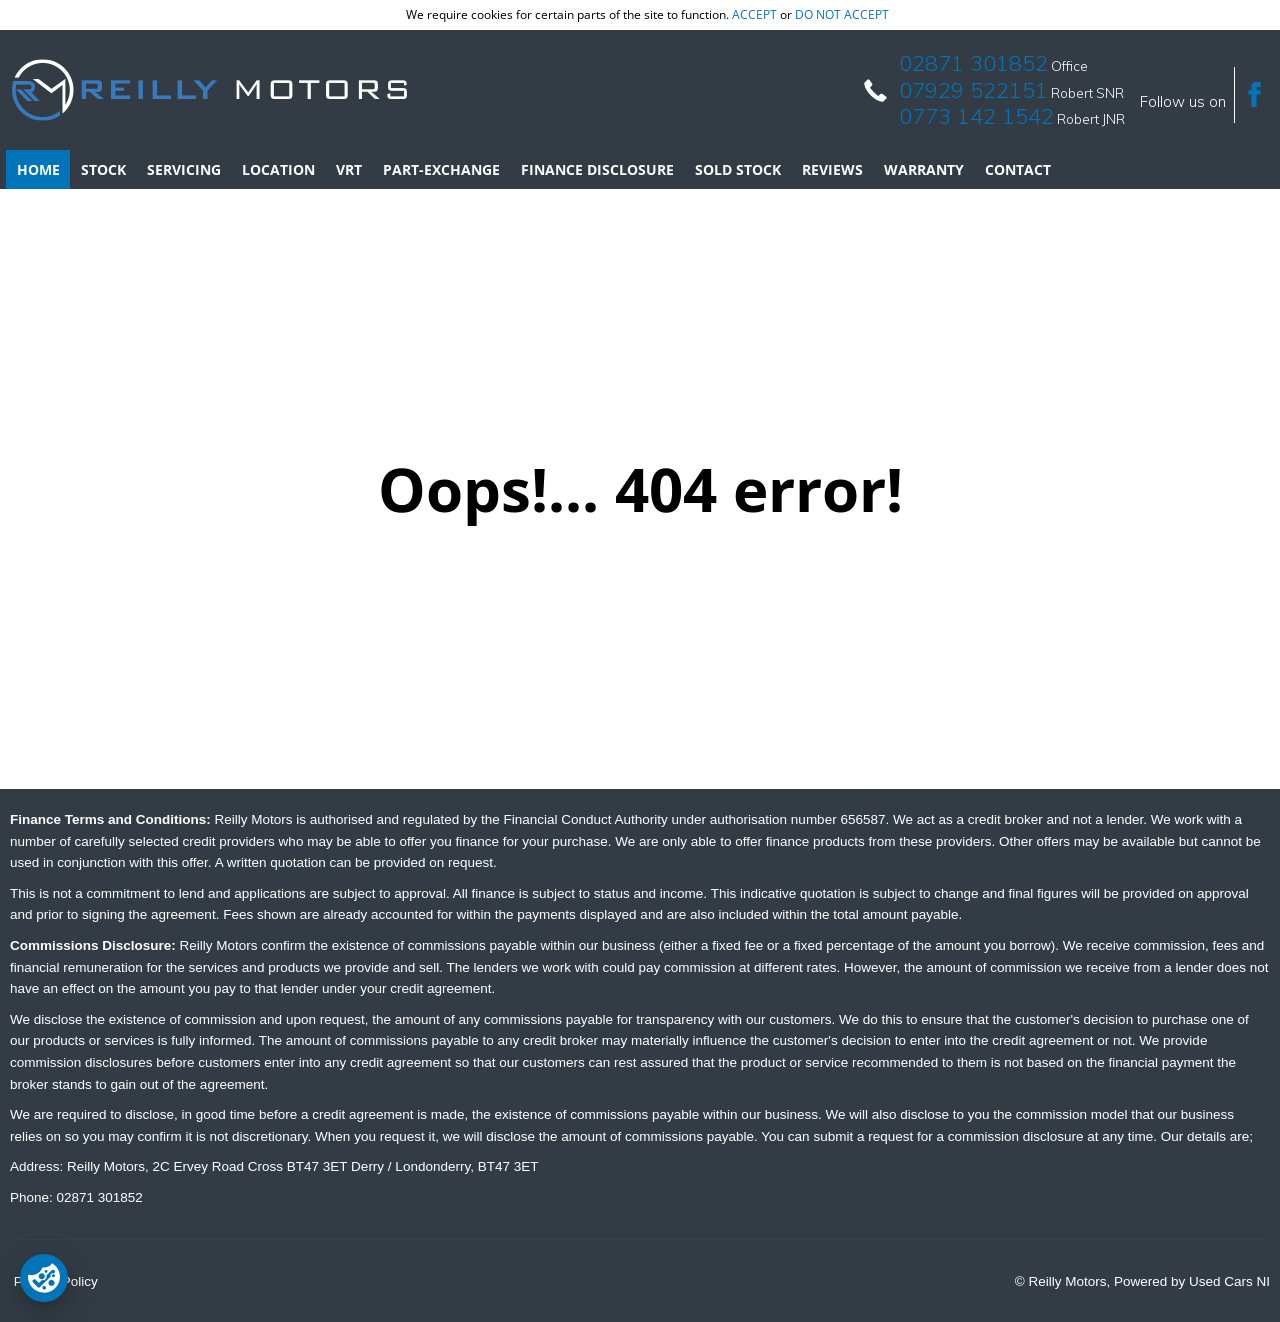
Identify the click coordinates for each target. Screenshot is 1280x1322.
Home (38, 169)
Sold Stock (738, 169)
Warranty (924, 169)
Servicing (184, 169)
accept (754, 14)
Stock (103, 169)
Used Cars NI (1229, 1281)
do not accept (842, 14)
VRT (349, 169)
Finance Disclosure (597, 169)
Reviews (832, 169)
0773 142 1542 (976, 116)
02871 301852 (973, 63)
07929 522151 (973, 90)
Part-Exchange (441, 169)
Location (278, 169)
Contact (1018, 169)
